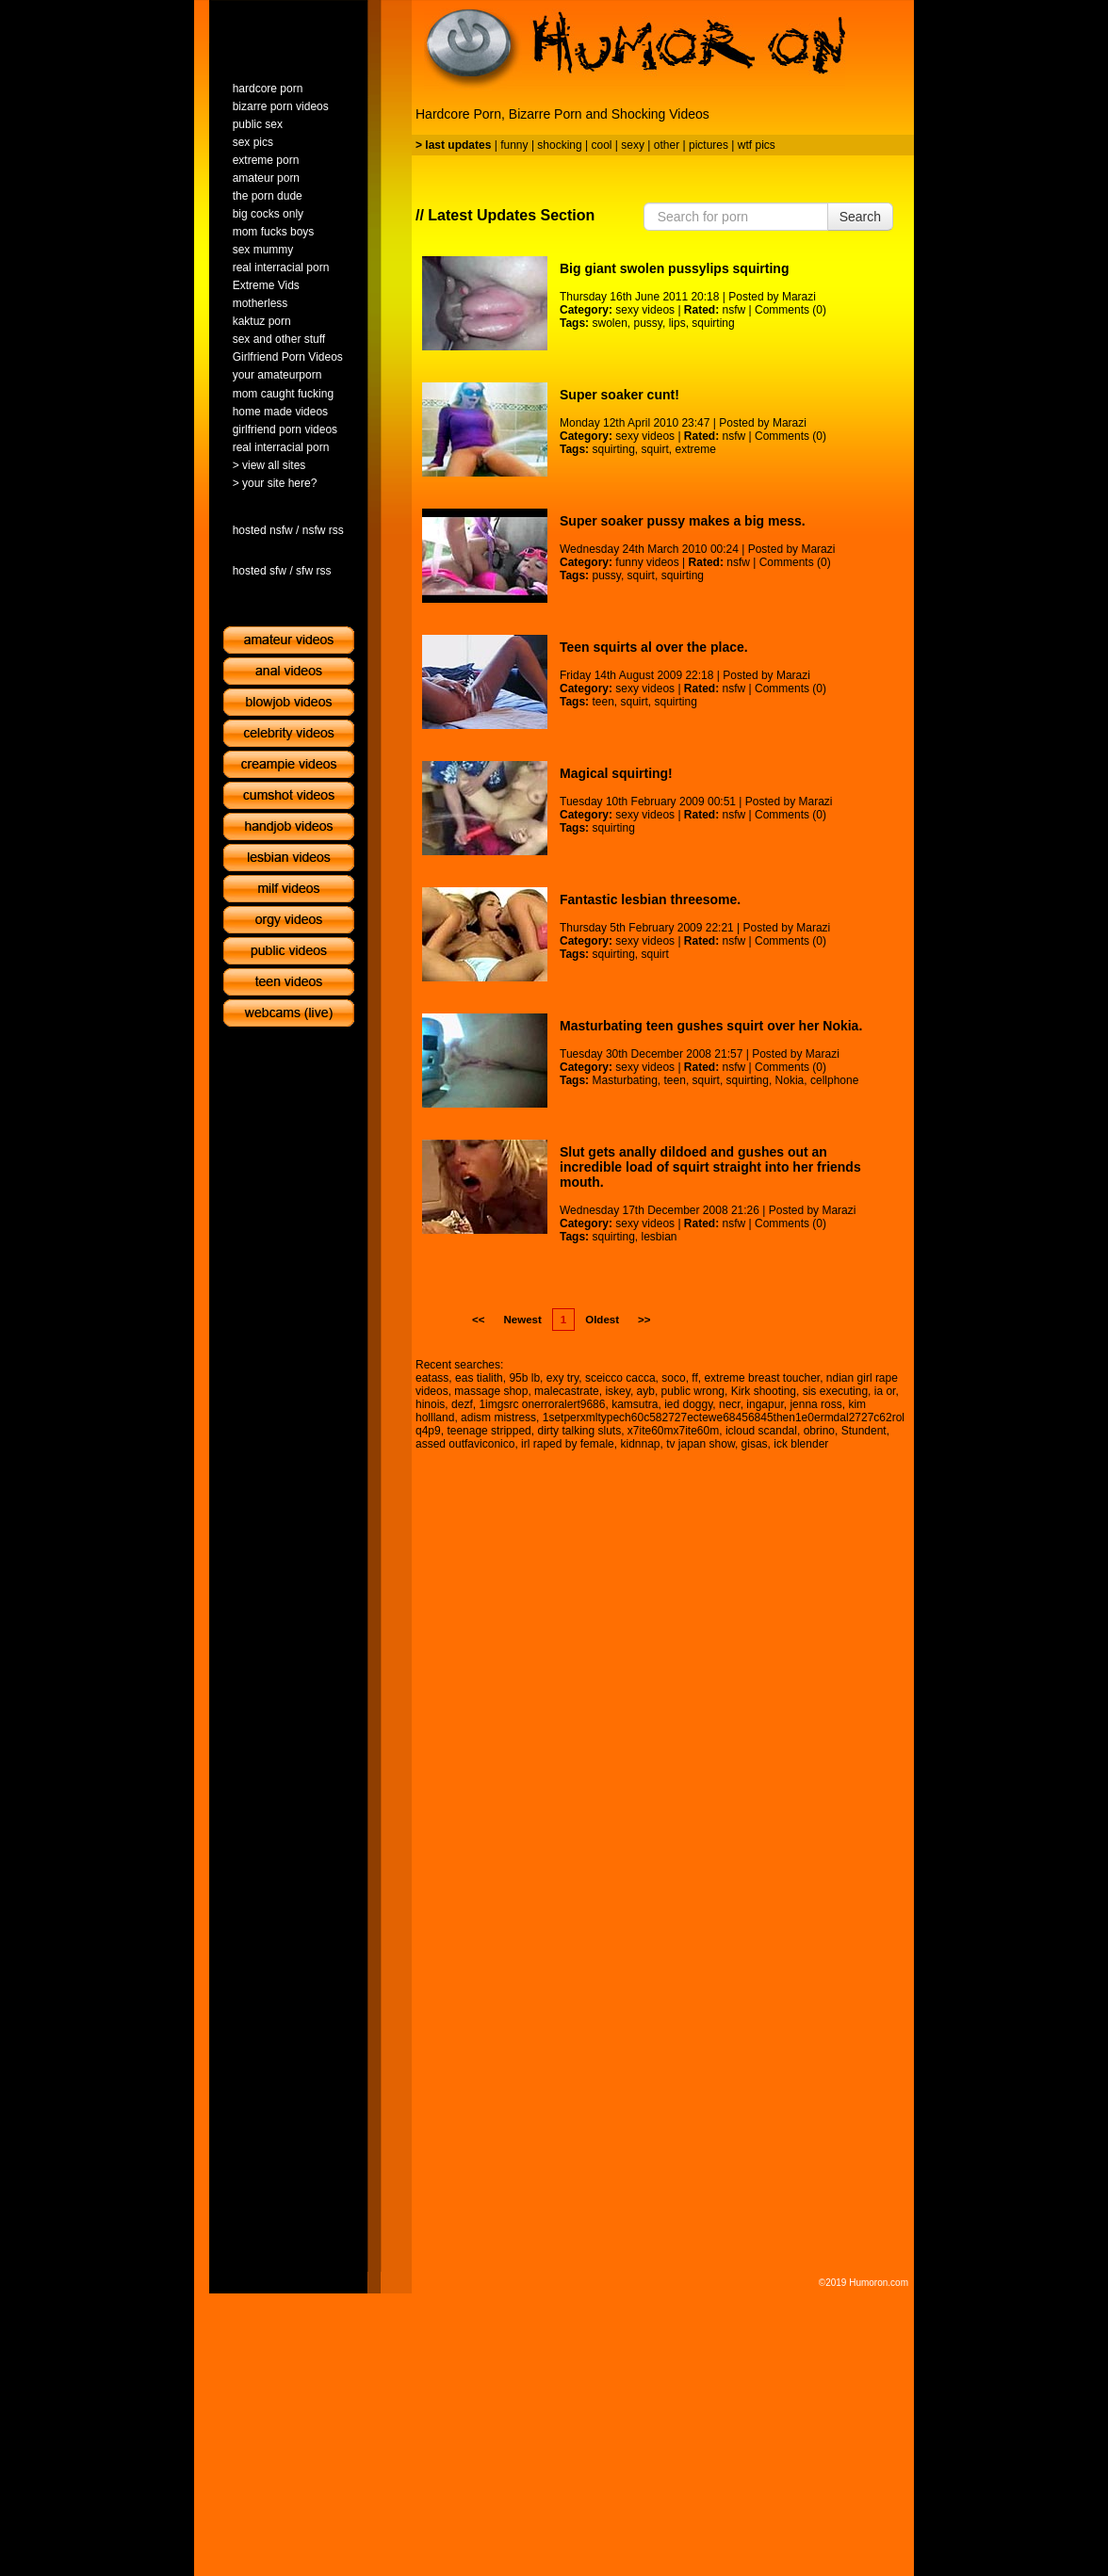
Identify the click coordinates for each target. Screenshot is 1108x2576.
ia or (885, 1391)
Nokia (790, 1080)
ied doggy (688, 1404)
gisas (754, 1443)
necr (730, 1404)
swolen (609, 323)
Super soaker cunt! (619, 394)
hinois (430, 1404)
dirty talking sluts (579, 1430)
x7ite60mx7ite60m (673, 1430)
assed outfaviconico (465, 1443)
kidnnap (640, 1443)
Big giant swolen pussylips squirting (674, 268)
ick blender (801, 1443)
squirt (655, 449)
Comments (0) (790, 309)
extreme (696, 449)
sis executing (835, 1391)
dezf (462, 1404)
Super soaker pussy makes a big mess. (683, 520)
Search (860, 216)
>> (644, 1319)
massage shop (491, 1391)
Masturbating (624, 1080)
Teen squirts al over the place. (654, 647)
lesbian (659, 1236)
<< (478, 1319)
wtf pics (756, 145)
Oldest (602, 1319)
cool (602, 145)
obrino (819, 1430)
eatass (432, 1378)
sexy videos (645, 309)
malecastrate (566, 1391)
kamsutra (634, 1404)
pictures (708, 145)
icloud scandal (761, 1430)
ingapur (764, 1404)
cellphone (834, 1080)
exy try (562, 1378)
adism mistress (498, 1417)
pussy (648, 323)
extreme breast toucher (762, 1378)
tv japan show (700, 1443)
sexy (632, 145)
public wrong (693, 1391)
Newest (522, 1319)
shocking (559, 145)
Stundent (864, 1430)
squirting (713, 323)
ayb (646, 1391)
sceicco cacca (620, 1378)
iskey (617, 1391)
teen (602, 701)
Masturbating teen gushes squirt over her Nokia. (711, 1025)
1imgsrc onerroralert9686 (542, 1404)
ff (694, 1378)
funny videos (646, 562)
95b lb (524, 1378)
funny (514, 145)
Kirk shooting (763, 1391)
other (666, 145)
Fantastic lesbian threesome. (650, 899)
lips (677, 323)
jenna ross (815, 1404)
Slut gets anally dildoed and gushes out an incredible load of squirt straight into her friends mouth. (710, 1167)
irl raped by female (567, 1443)
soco (673, 1378)
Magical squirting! (616, 773)
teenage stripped (488, 1430)
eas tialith (479, 1378)
